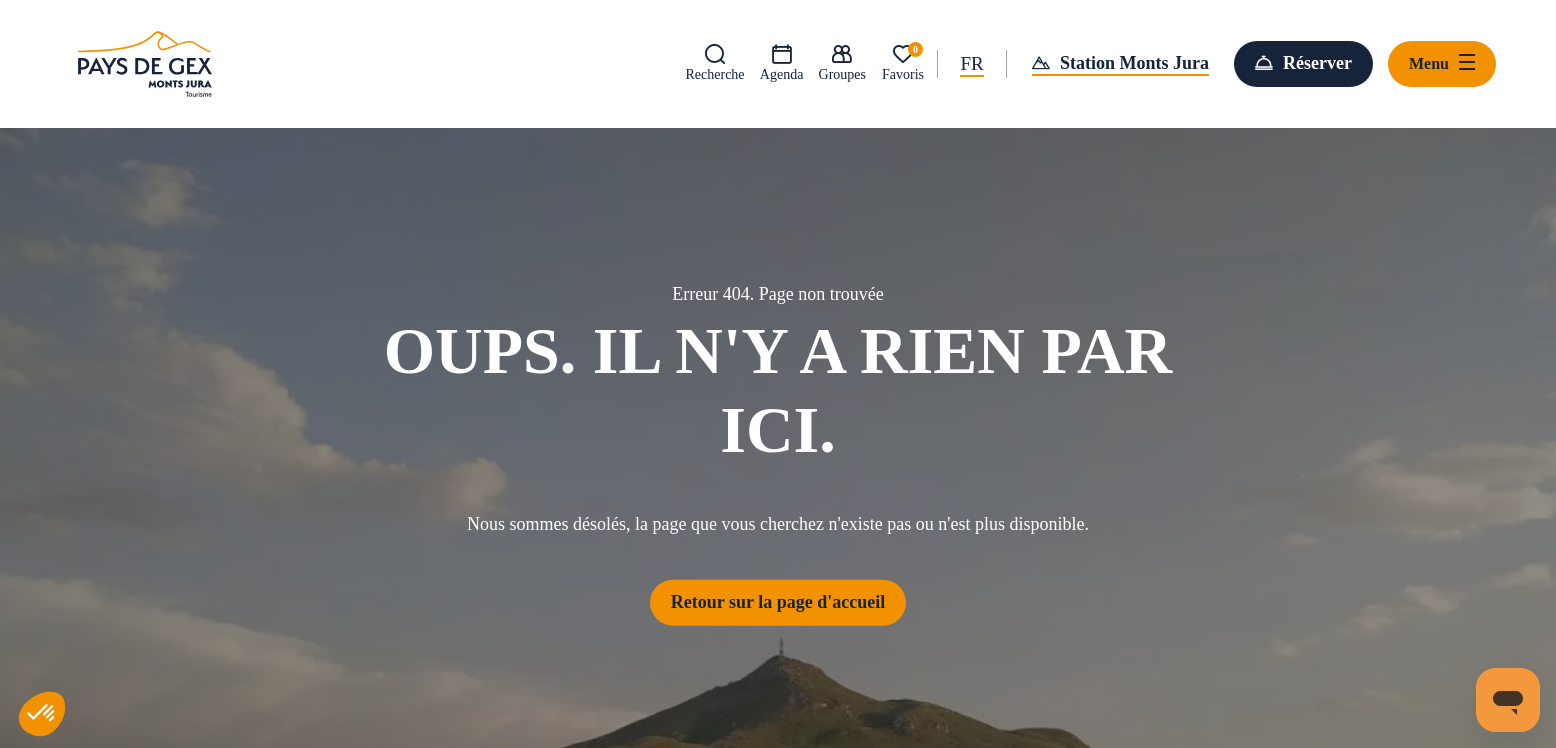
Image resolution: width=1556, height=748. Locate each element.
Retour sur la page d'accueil (778, 602)
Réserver (1317, 63)
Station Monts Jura (1134, 63)
